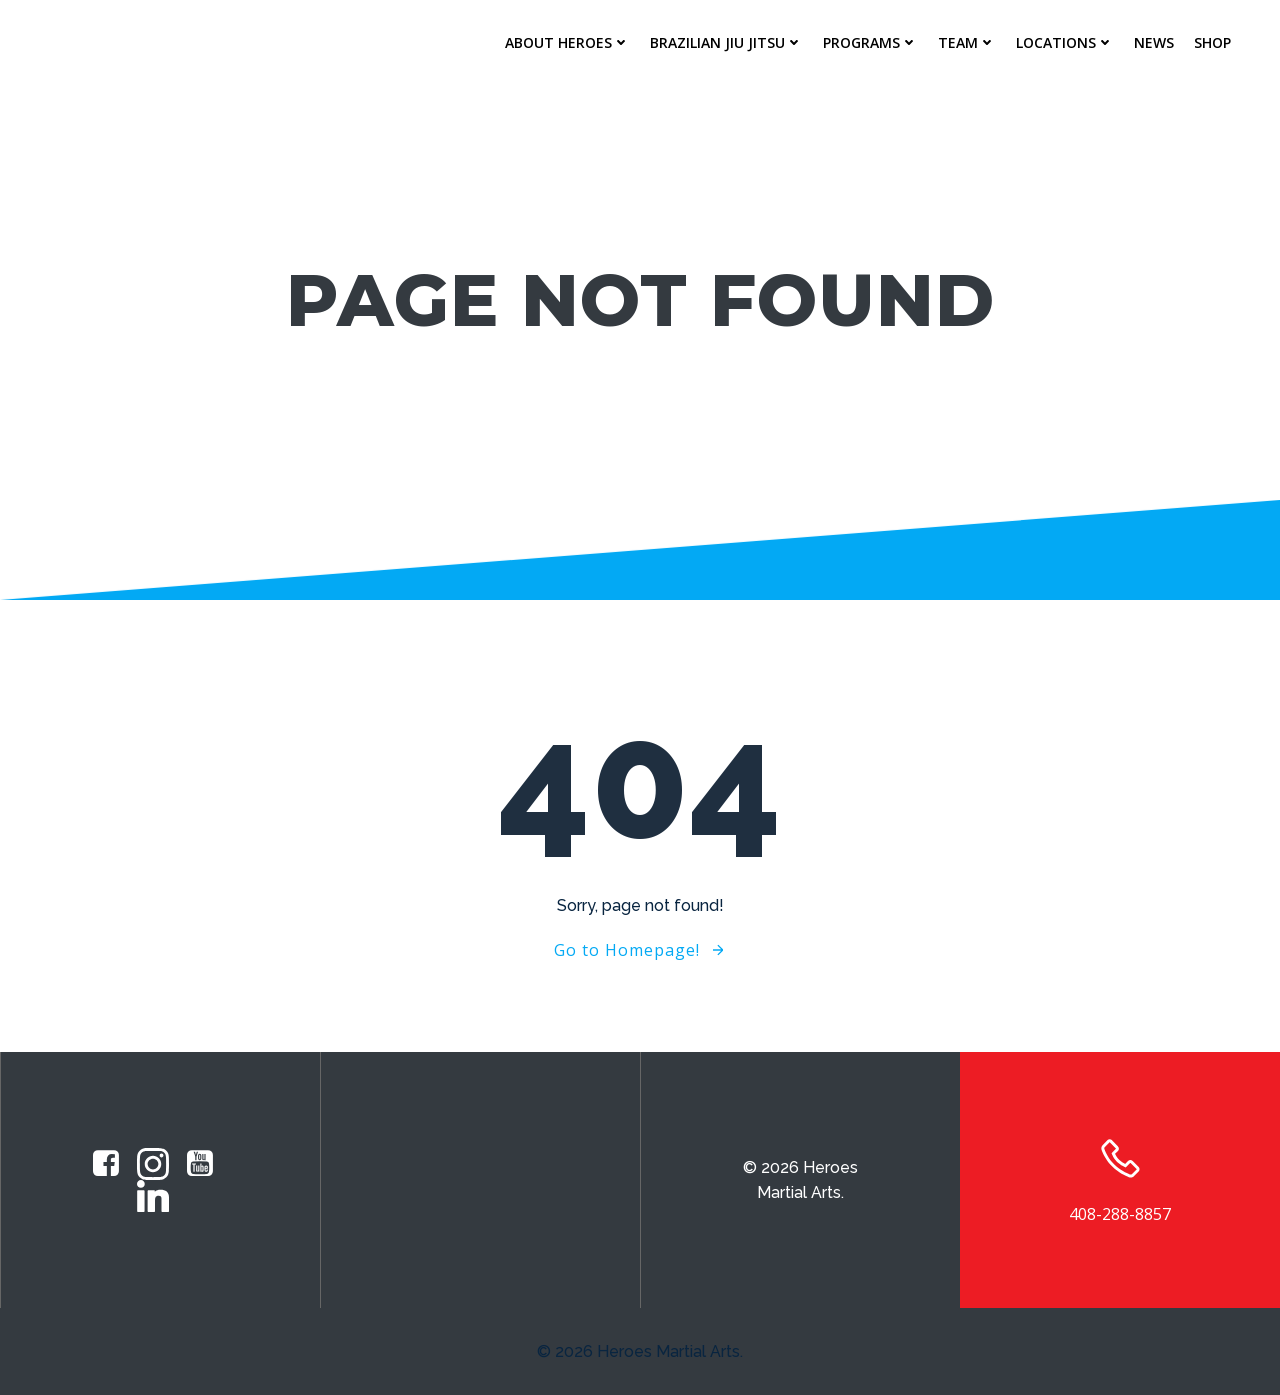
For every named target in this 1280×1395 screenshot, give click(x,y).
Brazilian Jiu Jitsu (726, 42)
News (1154, 42)
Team (967, 42)
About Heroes (567, 42)
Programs (870, 42)
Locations (1065, 42)
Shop (1212, 42)
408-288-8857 (1120, 1214)
